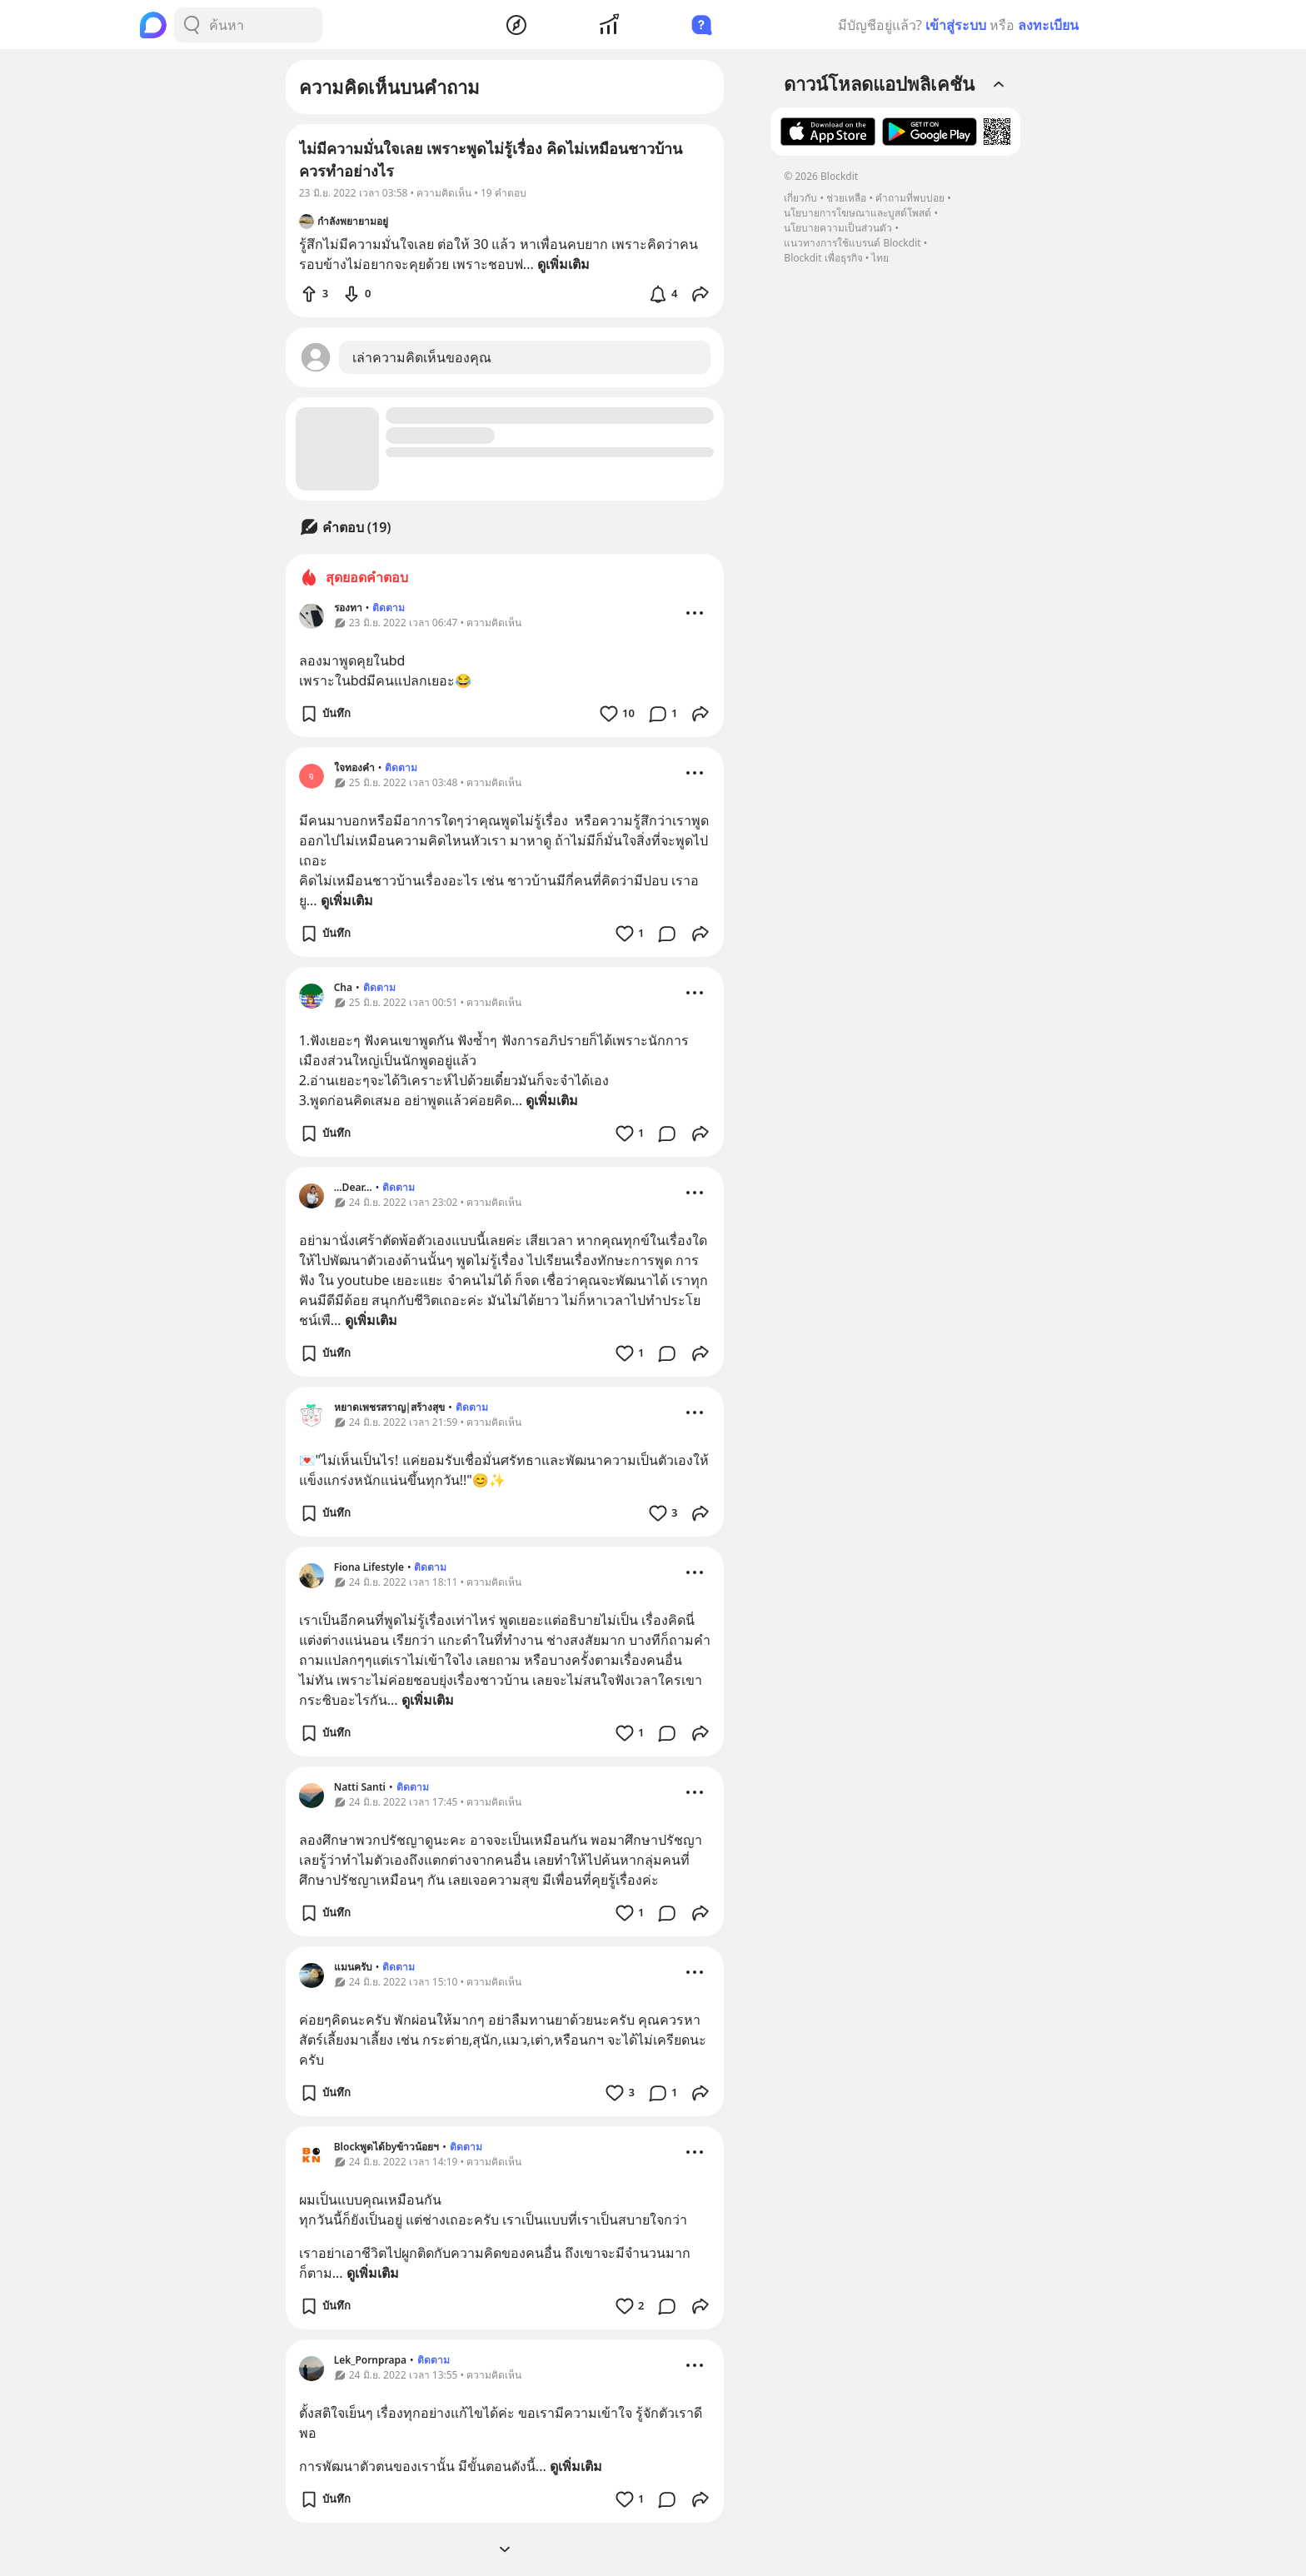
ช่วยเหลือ (846, 198)
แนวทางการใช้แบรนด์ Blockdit (852, 243)
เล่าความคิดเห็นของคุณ (421, 357)
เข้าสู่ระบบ (955, 25)
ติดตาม (388, 607)
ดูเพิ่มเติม (347, 900)
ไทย (880, 258)
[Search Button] (191, 24)
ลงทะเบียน (1048, 25)
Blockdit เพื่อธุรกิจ (823, 258)
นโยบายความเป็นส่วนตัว (838, 228)
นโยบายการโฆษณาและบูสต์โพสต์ (857, 213)
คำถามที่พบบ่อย (910, 198)
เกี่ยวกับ (800, 198)
